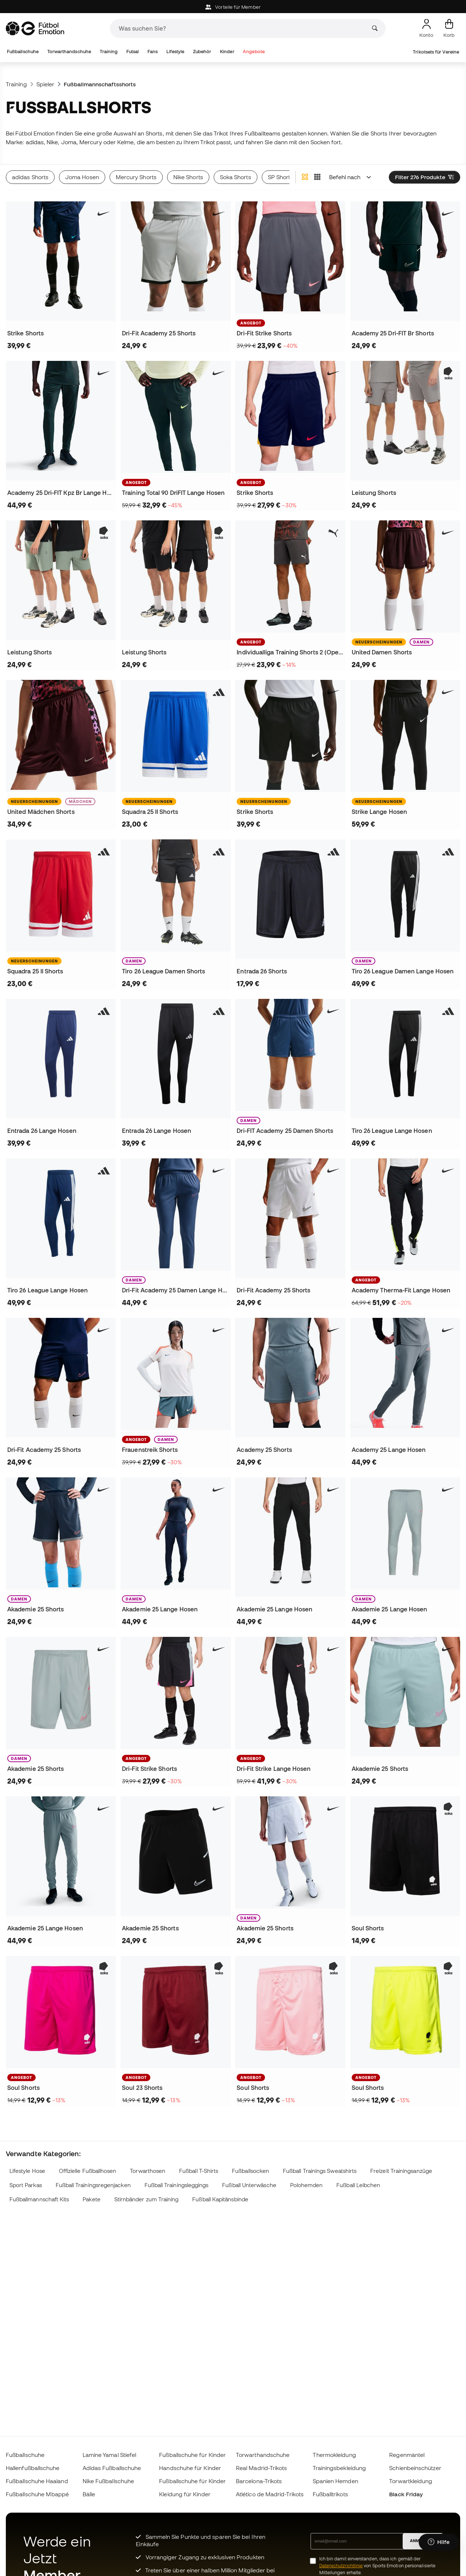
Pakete (91, 2199)
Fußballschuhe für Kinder (192, 2454)
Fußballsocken (250, 2171)
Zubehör (202, 51)
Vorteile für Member (233, 7)
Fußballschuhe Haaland (37, 2481)
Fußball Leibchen (358, 2185)
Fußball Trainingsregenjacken (93, 2185)
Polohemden (306, 2185)
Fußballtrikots (330, 2494)
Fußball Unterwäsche (249, 2185)
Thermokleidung (334, 2454)
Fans (152, 51)
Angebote (254, 51)
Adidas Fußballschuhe (112, 2468)
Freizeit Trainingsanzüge (401, 2171)
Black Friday (406, 2494)
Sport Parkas (25, 2185)
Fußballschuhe (23, 51)
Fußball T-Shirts (198, 2171)
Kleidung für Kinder (184, 2494)
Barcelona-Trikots (259, 2481)
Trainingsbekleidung (339, 2468)
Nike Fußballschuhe (108, 2481)
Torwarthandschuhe (69, 51)
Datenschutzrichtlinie (341, 2565)
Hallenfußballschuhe (32, 2468)
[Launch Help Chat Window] (439, 2542)
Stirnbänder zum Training (146, 2199)
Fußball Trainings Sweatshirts (319, 2171)
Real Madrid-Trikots (261, 2468)
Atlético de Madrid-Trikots (270, 2494)
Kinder (227, 51)
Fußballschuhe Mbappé (37, 2494)
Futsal (132, 51)
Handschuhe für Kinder (190, 2468)
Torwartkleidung (410, 2481)
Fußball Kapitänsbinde (220, 2199)
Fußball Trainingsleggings (177, 2185)
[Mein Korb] (449, 28)
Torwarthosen (147, 2171)
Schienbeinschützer (415, 2468)
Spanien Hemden (335, 2481)
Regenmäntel (406, 2454)
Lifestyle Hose (27, 2171)
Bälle (89, 2494)
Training (109, 51)
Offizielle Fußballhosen (87, 2171)
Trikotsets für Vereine (436, 52)
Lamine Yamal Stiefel (110, 2454)
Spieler (45, 84)
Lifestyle (175, 51)
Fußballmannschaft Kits (39, 2199)
